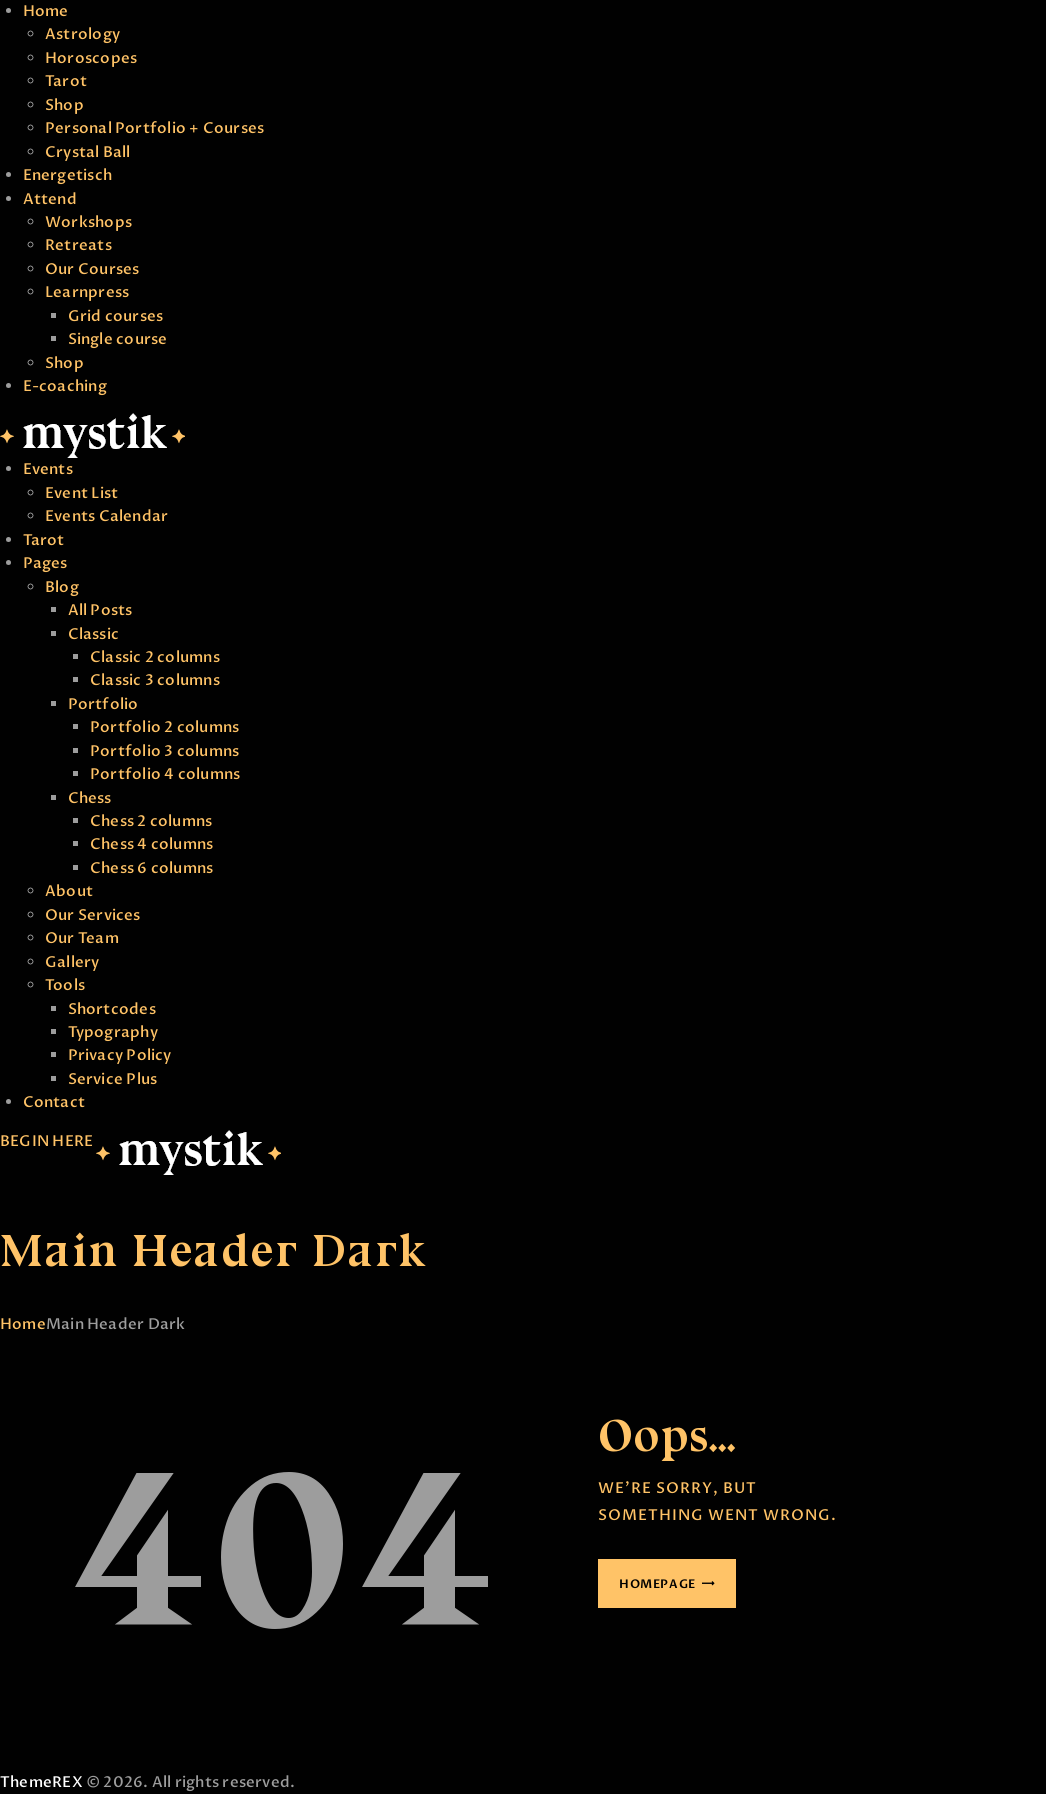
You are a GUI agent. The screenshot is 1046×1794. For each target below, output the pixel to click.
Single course (118, 339)
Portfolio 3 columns (164, 751)
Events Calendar (106, 516)
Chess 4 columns (151, 844)
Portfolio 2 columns (164, 727)
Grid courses (116, 316)
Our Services (93, 915)
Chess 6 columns (151, 868)
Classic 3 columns (155, 680)
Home (46, 11)
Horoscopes (91, 58)
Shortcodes (112, 1009)
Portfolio (103, 704)
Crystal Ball (88, 152)
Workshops (88, 222)
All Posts (100, 610)
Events (48, 469)
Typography (113, 1032)
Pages (45, 563)
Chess (90, 798)
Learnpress (87, 292)
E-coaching (65, 386)
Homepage (657, 1584)
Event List (81, 493)
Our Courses (92, 269)
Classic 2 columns (155, 657)
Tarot (66, 81)
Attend (50, 199)
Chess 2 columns (151, 821)
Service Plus (113, 1079)
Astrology (82, 34)
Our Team (82, 938)
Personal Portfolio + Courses (154, 128)
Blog (62, 587)
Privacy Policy (120, 1055)
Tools (65, 985)
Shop (64, 105)
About (69, 891)
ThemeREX (41, 1782)
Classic (94, 634)
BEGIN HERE (46, 1141)
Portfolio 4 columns (165, 774)
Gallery (72, 962)
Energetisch (67, 175)
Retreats (78, 245)
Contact (54, 1102)
